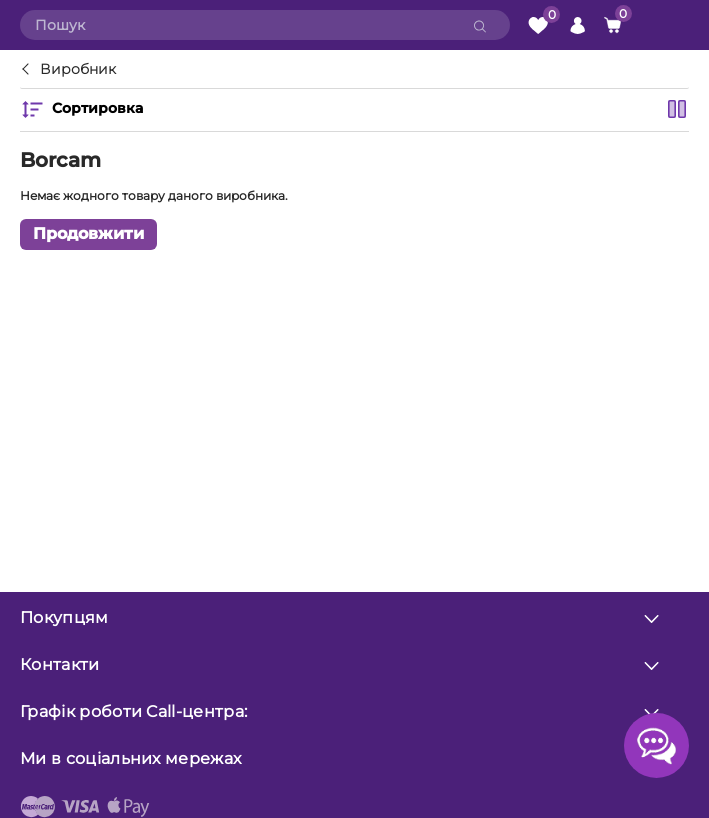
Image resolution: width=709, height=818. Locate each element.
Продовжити (88, 233)
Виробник (78, 70)
